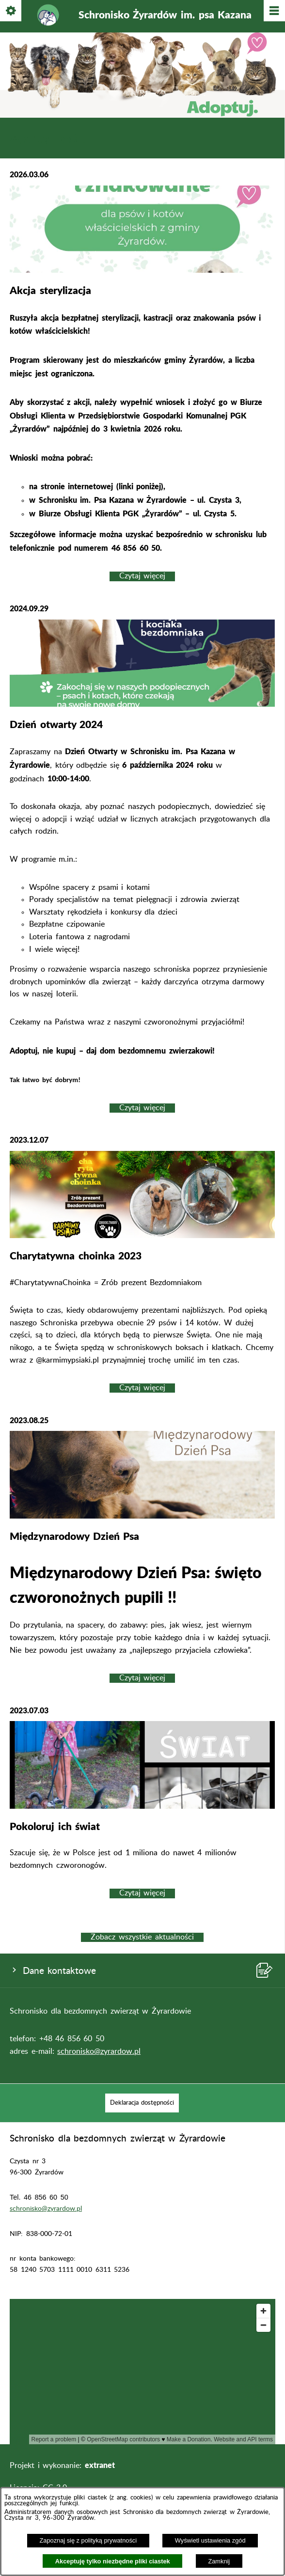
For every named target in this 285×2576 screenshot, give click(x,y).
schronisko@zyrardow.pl (99, 2051)
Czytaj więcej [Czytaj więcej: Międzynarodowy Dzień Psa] (142, 1678)
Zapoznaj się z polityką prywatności (88, 2540)
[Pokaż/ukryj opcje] (11, 11)
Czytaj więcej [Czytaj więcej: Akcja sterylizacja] (142, 576)
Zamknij (219, 2561)
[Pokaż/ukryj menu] (273, 11)
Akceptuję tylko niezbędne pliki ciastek (112, 2561)
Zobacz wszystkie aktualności (142, 1937)
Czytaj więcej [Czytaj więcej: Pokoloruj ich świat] (142, 1893)
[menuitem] (142, 2103)
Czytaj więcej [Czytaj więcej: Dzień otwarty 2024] (142, 1108)
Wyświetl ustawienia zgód (210, 2540)
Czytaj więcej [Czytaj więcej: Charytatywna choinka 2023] (142, 1388)
